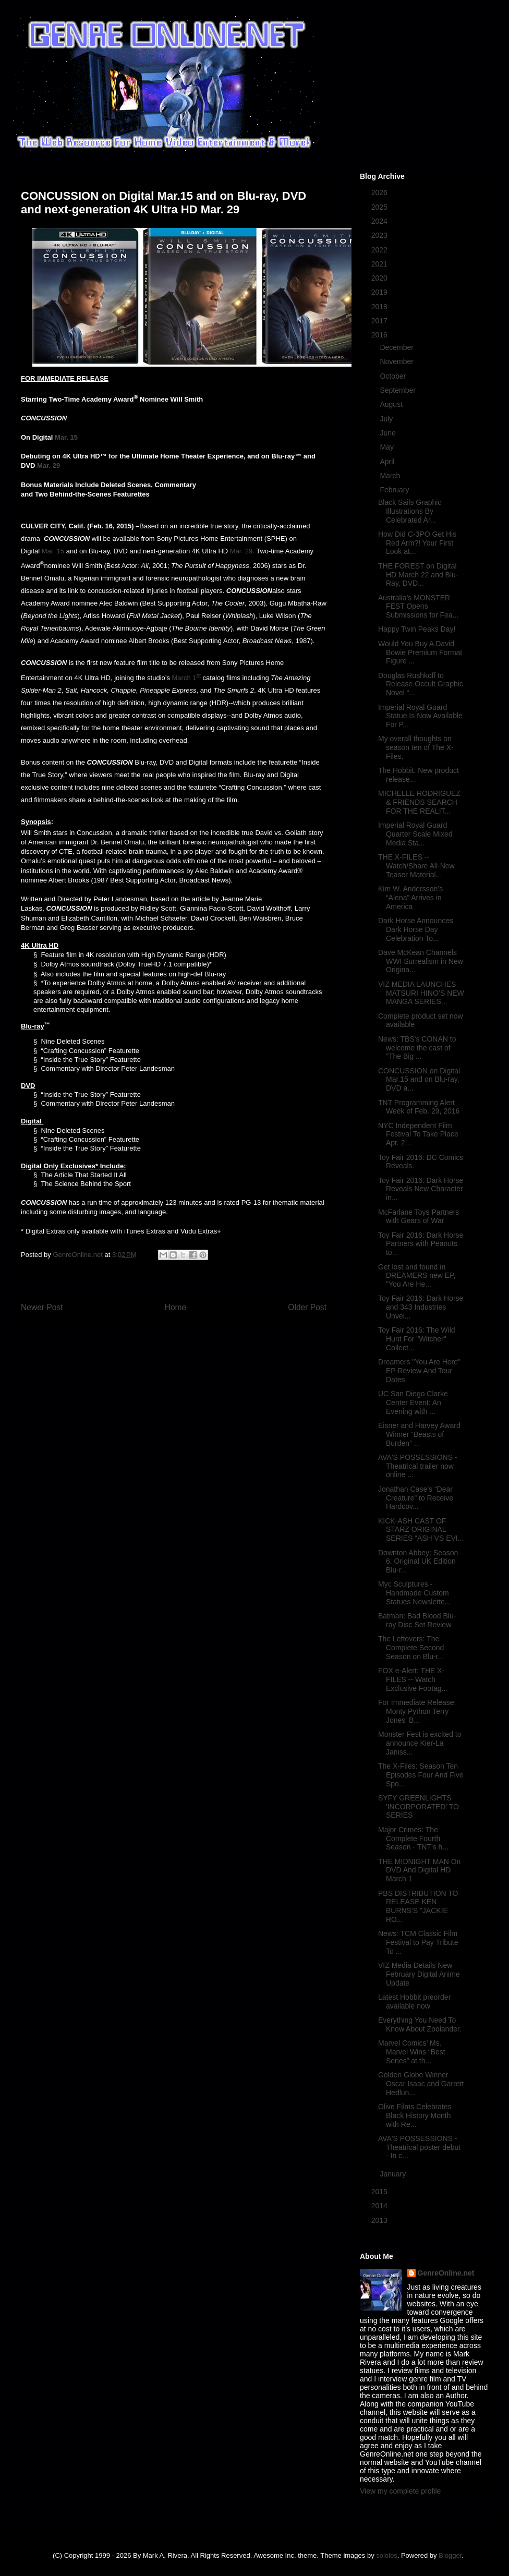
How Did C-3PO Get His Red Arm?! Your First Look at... (417, 543)
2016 (380, 335)
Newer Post (42, 1307)
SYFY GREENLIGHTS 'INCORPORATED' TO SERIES (418, 1807)
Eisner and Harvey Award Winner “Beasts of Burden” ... (419, 1434)
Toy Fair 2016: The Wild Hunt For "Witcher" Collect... (416, 1339)
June (388, 433)
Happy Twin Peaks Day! (416, 629)
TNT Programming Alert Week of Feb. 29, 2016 (418, 1107)
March (391, 475)
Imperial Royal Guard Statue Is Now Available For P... (420, 716)
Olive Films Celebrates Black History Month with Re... (415, 2115)
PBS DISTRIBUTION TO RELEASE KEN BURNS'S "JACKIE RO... (418, 1906)
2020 (380, 278)
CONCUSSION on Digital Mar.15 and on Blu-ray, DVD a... (419, 1080)
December (397, 347)
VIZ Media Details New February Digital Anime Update (419, 1974)
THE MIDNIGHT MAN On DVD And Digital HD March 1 (419, 1870)
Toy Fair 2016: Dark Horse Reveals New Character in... (420, 1189)
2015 (380, 2191)
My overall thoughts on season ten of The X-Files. (416, 747)
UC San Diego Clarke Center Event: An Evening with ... (413, 1402)
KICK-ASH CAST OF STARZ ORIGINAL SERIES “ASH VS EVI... (421, 1530)
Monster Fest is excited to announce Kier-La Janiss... (420, 1743)
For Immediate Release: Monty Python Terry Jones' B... (417, 1711)
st (199, 675)
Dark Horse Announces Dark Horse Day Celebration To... (415, 929)
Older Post (307, 1307)
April (388, 461)
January (394, 2174)
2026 (380, 192)
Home (176, 1307)
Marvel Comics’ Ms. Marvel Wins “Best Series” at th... (411, 2052)
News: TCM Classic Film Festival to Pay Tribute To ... (418, 1942)
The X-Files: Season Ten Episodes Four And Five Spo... (421, 1775)
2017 (380, 321)
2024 (380, 221)
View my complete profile (400, 2491)
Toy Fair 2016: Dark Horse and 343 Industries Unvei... (420, 1307)
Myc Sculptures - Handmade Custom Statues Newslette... (414, 1593)
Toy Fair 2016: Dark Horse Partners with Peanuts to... (420, 1244)
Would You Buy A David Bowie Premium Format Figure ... (420, 652)
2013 (380, 2220)
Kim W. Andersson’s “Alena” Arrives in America (410, 898)
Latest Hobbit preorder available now (414, 2001)
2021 (380, 264)
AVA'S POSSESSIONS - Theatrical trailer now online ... (417, 1466)
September (398, 390)
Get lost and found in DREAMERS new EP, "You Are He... (417, 1276)
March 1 (184, 678)
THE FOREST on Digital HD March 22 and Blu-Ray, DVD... (418, 575)
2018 (380, 307)
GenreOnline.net (446, 2273)
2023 (380, 235)
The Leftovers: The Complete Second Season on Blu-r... (411, 1648)
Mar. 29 (48, 465)
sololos (386, 2555)
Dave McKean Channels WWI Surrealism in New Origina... (420, 961)
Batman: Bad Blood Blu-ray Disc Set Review (417, 1620)
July (387, 419)
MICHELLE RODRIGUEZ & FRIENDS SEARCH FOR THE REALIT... (419, 802)
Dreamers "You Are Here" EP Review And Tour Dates (419, 1371)
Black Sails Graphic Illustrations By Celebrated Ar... (409, 511)
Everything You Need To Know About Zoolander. (420, 2024)
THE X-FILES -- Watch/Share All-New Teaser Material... (416, 866)
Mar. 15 (66, 437)
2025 (380, 207)
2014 (380, 2206)
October (394, 376)
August (392, 404)
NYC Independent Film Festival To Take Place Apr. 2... (418, 1134)
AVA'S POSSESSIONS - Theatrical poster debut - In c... (419, 2147)
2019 (380, 292)
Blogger (450, 2555)
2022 (380, 250)
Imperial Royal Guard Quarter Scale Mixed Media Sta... (415, 834)
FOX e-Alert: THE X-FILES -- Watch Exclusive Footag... (412, 1679)
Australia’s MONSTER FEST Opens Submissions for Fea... (418, 607)
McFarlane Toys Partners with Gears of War (418, 1216)
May (387, 447)
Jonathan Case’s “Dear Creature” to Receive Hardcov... (415, 1498)
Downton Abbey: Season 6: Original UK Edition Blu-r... (418, 1562)
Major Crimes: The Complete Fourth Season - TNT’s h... (413, 1838)
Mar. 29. (242, 551)
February (395, 490)
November (397, 361)
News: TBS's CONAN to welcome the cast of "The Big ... (417, 1048)
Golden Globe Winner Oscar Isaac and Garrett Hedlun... (421, 2084)
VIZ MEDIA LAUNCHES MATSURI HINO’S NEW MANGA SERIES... (421, 993)
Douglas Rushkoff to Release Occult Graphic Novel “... (420, 684)
